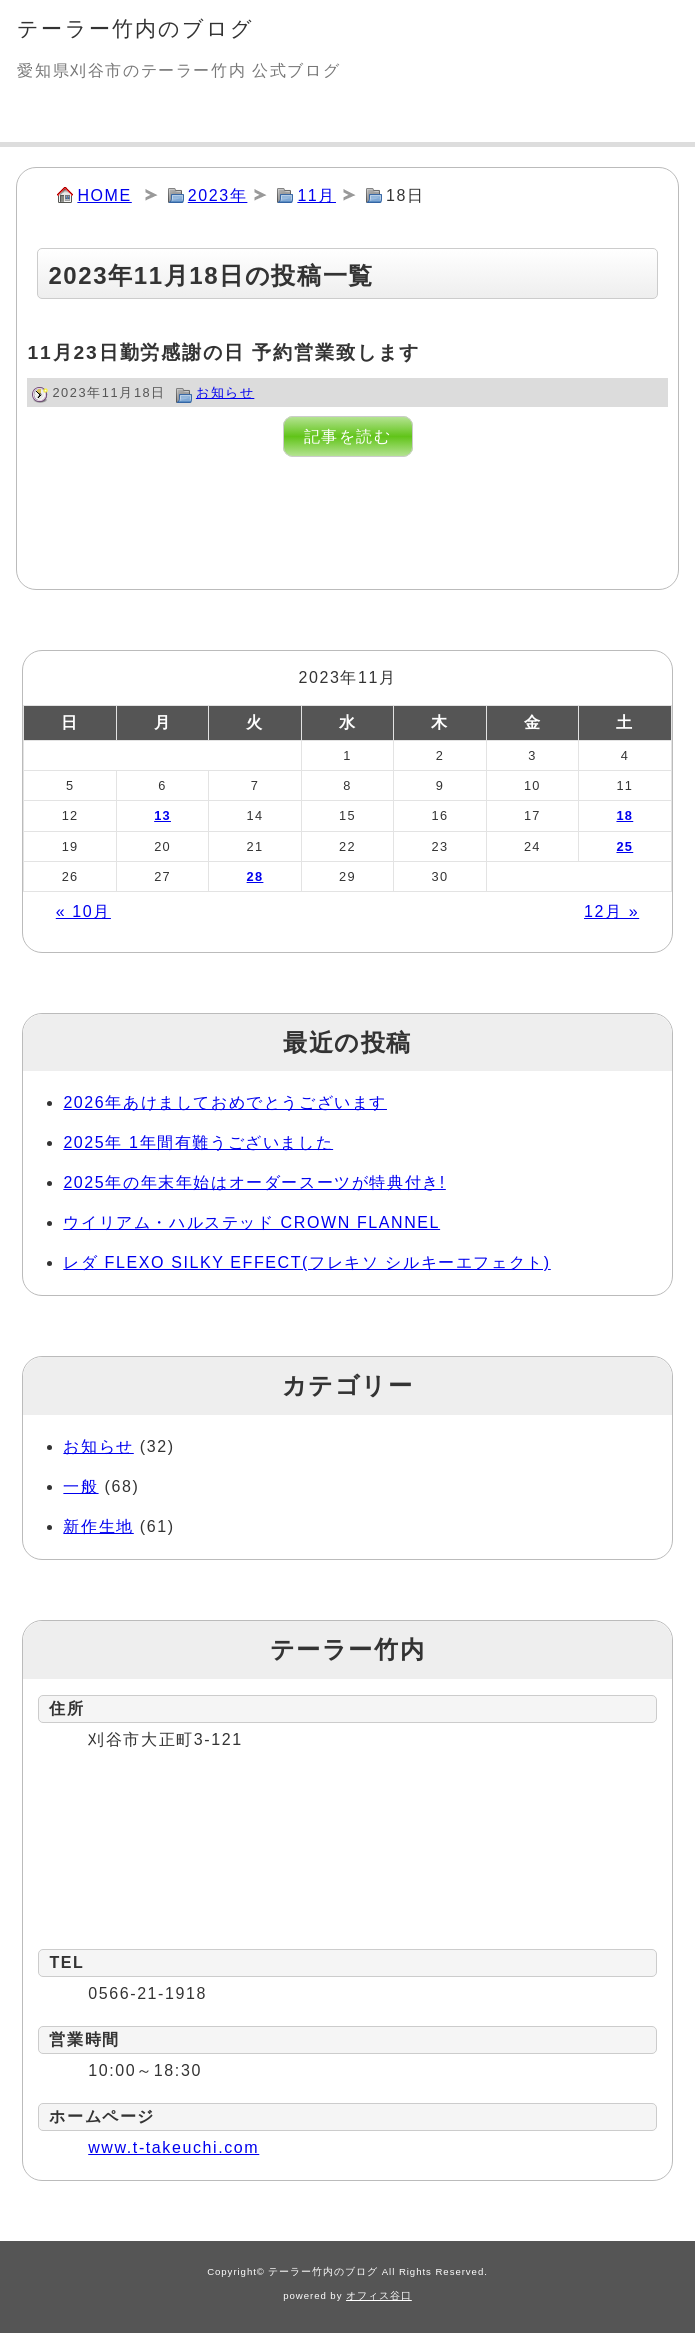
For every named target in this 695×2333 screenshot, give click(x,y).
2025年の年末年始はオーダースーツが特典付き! (254, 1182)
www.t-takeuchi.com (173, 2147)
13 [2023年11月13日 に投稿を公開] (162, 815)
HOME (104, 195)
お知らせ (225, 392)
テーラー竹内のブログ (135, 28)
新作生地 (98, 1526)
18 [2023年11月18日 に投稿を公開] (624, 815)
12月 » (611, 911)
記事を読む (348, 436)
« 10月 (83, 911)
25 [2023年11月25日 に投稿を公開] (624, 846)
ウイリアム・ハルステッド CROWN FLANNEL (251, 1222)
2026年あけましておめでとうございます (225, 1102)
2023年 (218, 195)
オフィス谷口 (379, 2295)
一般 (80, 1486)
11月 (316, 195)
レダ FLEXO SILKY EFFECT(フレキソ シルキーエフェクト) (306, 1262)
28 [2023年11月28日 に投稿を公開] (255, 876)
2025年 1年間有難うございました (198, 1142)
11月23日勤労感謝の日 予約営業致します (223, 352)
